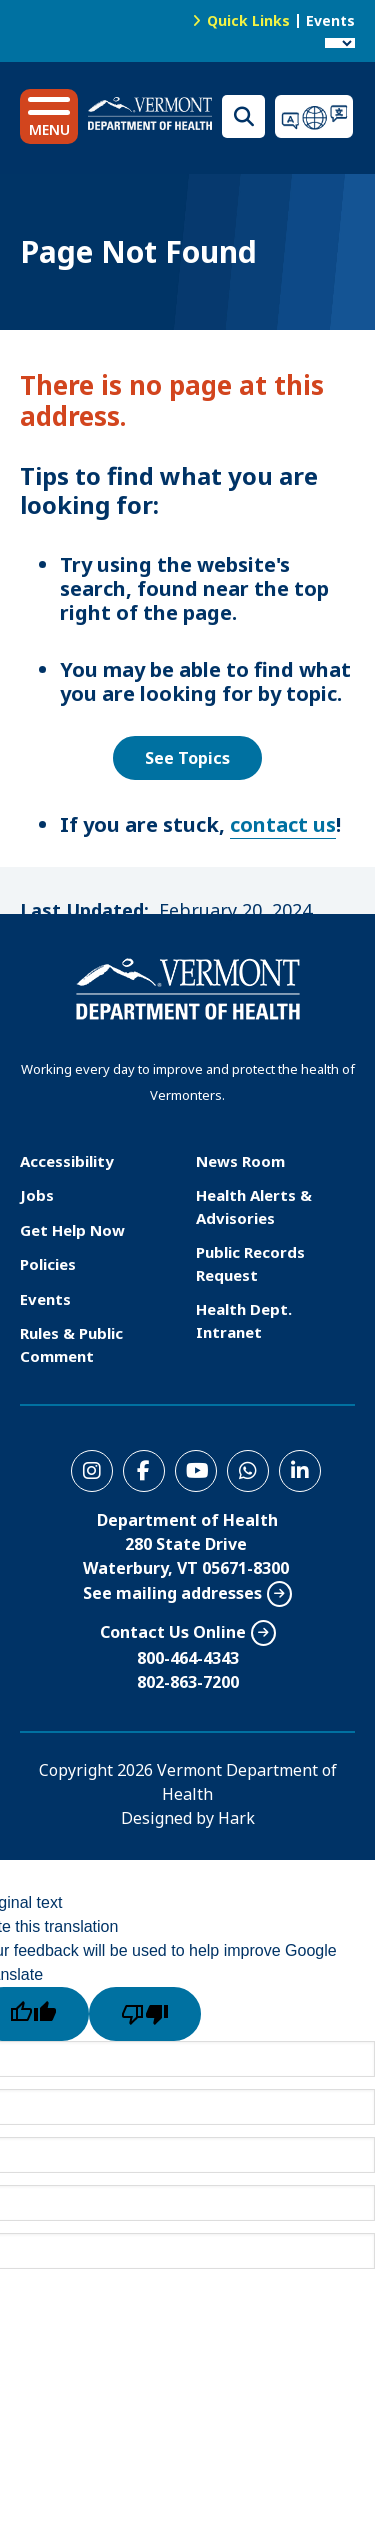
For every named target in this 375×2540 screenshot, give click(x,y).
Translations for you (315, 116)
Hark (236, 1818)
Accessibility (67, 1161)
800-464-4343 (188, 1658)
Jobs (37, 1195)
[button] (49, 116)
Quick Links (248, 20)
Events (330, 20)
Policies (48, 1264)
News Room (240, 1161)
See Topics (187, 758)
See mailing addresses (172, 1593)
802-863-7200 (188, 1682)
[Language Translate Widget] (340, 43)
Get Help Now (72, 1230)
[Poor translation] (145, 2014)
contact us (283, 824)
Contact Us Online (173, 1632)
